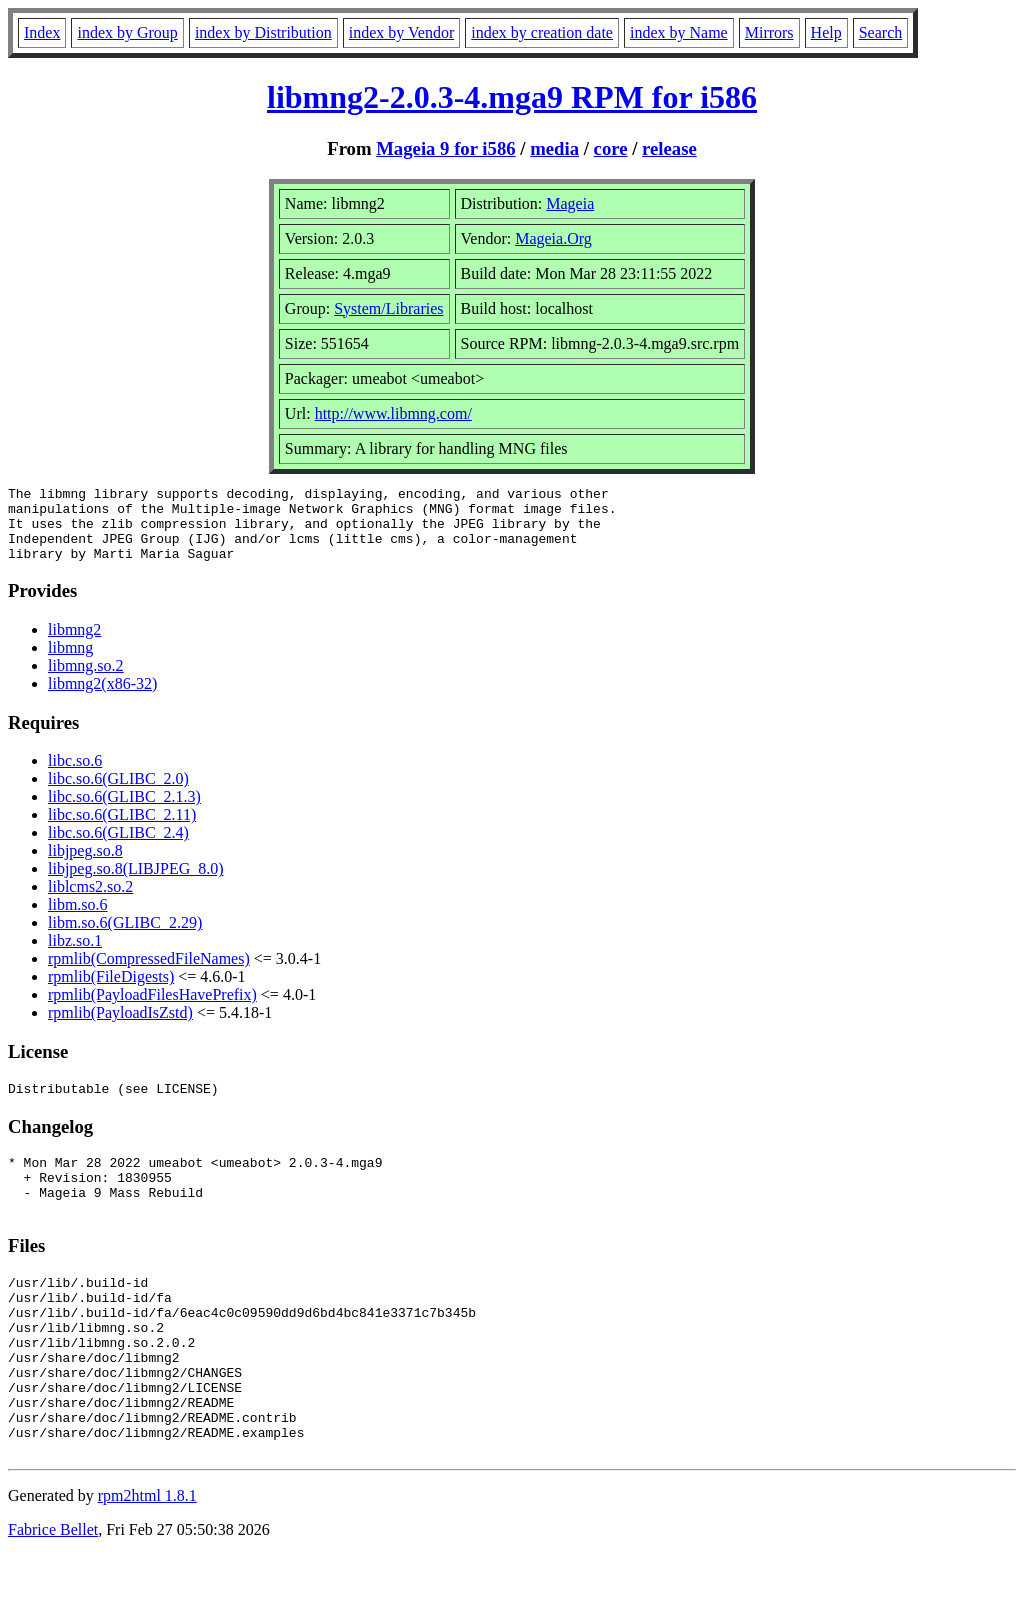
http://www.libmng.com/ (393, 413)
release (669, 148)
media (554, 148)
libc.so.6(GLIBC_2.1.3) (124, 811)
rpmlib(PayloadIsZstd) (120, 1027)
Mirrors (769, 32)
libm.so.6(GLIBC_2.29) (125, 937)
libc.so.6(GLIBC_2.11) (122, 829)
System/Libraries (388, 308)
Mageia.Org (553, 238)
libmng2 (74, 644)
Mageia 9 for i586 (445, 148)
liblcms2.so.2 (90, 901)
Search (881, 32)
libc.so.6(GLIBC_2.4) (118, 847)
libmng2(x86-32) (102, 698)
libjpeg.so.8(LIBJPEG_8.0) (136, 883)
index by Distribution (263, 32)
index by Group (127, 32)
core (611, 148)
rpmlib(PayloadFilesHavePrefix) (152, 1009)
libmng (70, 662)
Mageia (570, 203)
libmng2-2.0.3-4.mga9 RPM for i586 (512, 97)
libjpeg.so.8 (85, 865)
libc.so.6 (75, 775)
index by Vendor (401, 32)
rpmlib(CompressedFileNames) (149, 973)
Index (42, 32)
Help (826, 32)
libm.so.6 (78, 919)
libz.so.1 (75, 955)
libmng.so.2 (86, 680)
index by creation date (542, 32)
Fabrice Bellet (53, 1595)
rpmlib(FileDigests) (111, 991)
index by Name (679, 32)
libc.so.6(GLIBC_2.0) (118, 793)
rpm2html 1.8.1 (147, 1561)
